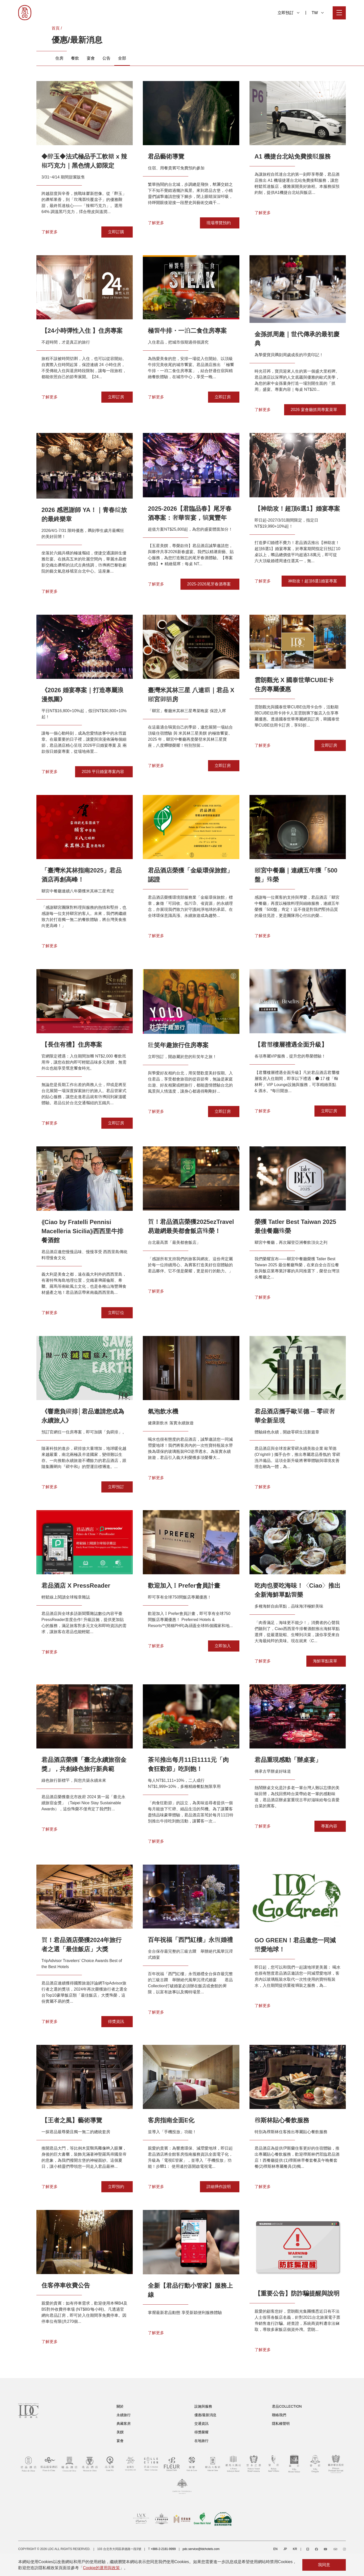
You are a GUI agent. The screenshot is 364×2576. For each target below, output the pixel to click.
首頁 (56, 28)
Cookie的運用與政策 (101, 2568)
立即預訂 (289, 13)
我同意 (324, 2565)
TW (318, 13)
